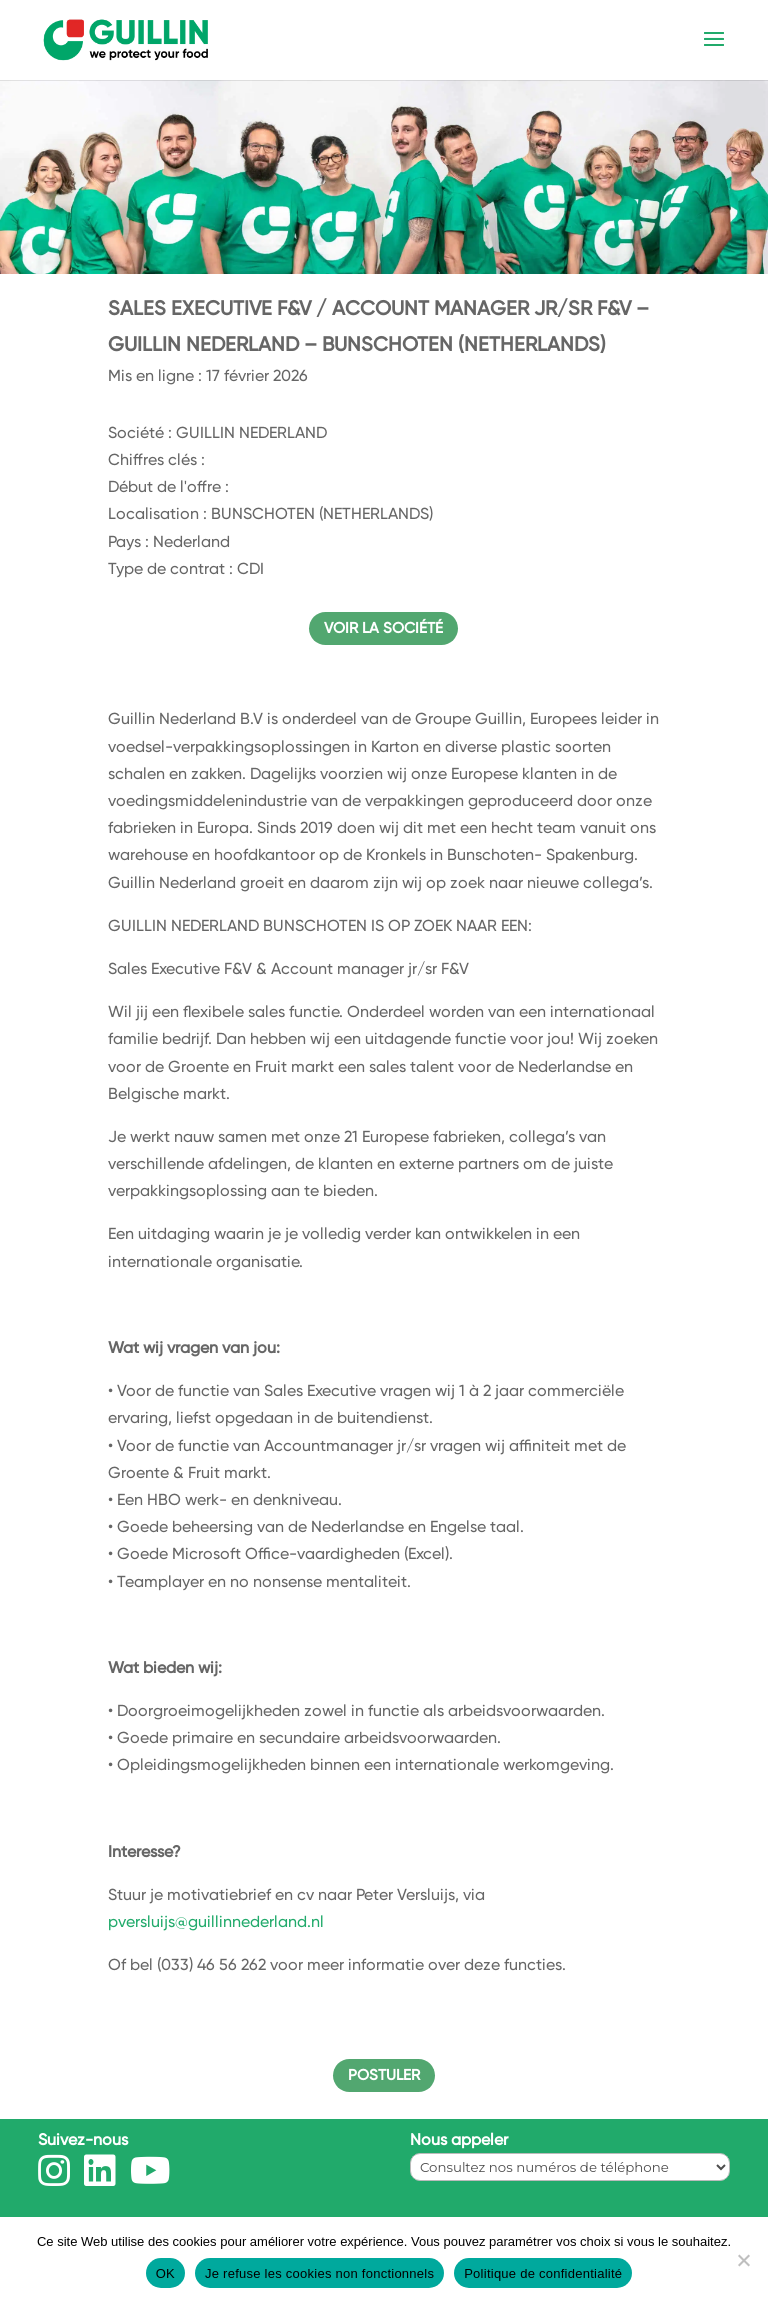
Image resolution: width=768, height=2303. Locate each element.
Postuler (384, 2075)
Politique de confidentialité (543, 2273)
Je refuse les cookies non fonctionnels (319, 2273)
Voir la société (383, 628)
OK (165, 2273)
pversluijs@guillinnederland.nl (216, 1921)
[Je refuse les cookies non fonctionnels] (743, 2260)
